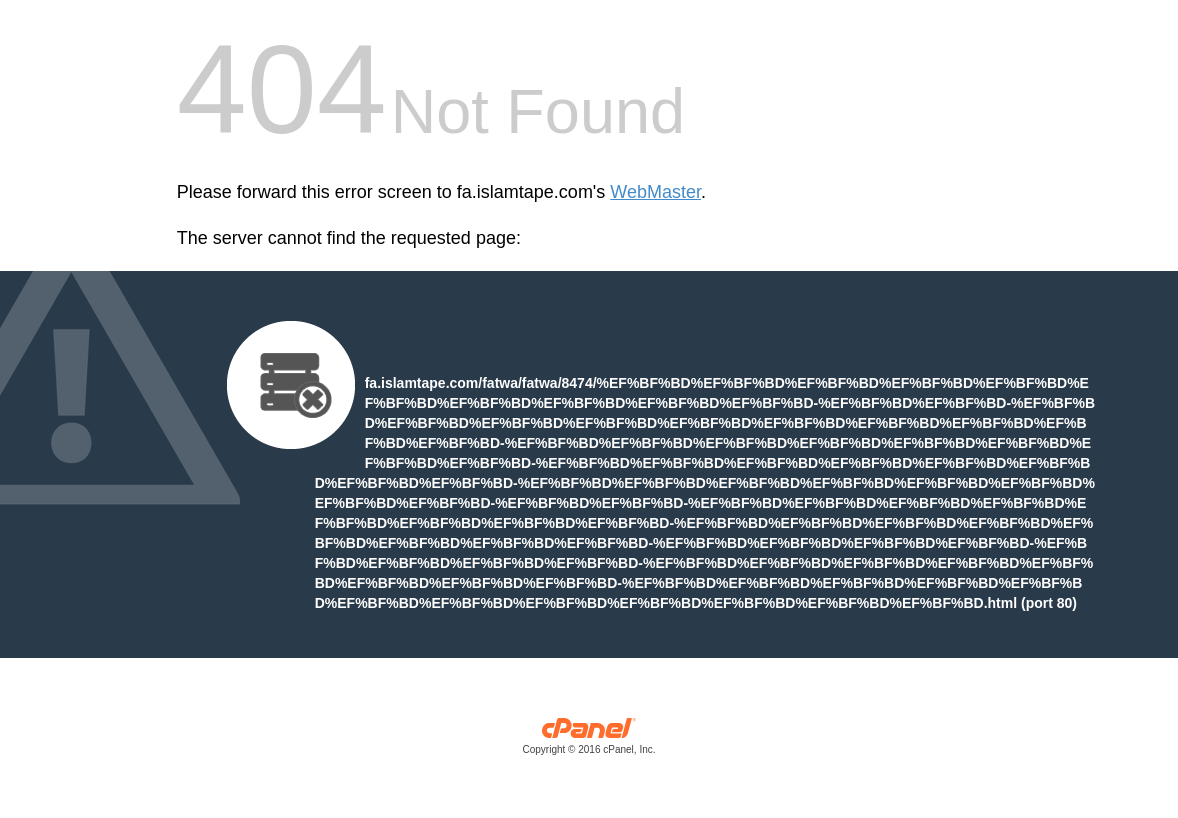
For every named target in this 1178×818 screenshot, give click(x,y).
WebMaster (655, 192)
